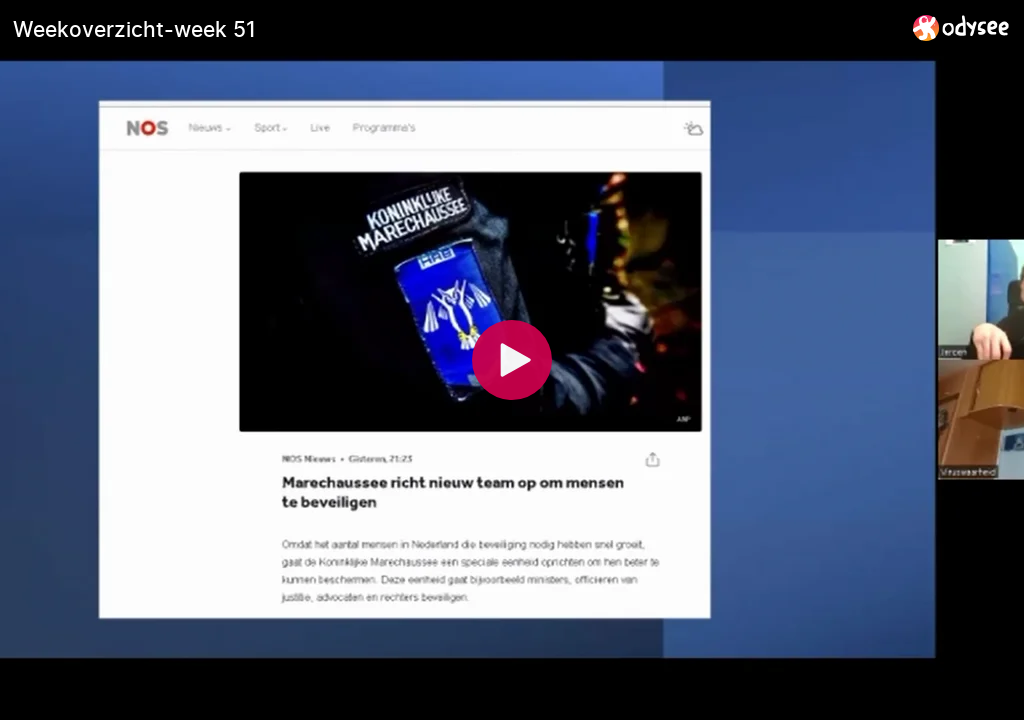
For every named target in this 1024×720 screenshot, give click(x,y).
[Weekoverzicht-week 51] (455, 29)
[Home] (961, 27)
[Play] (512, 360)
